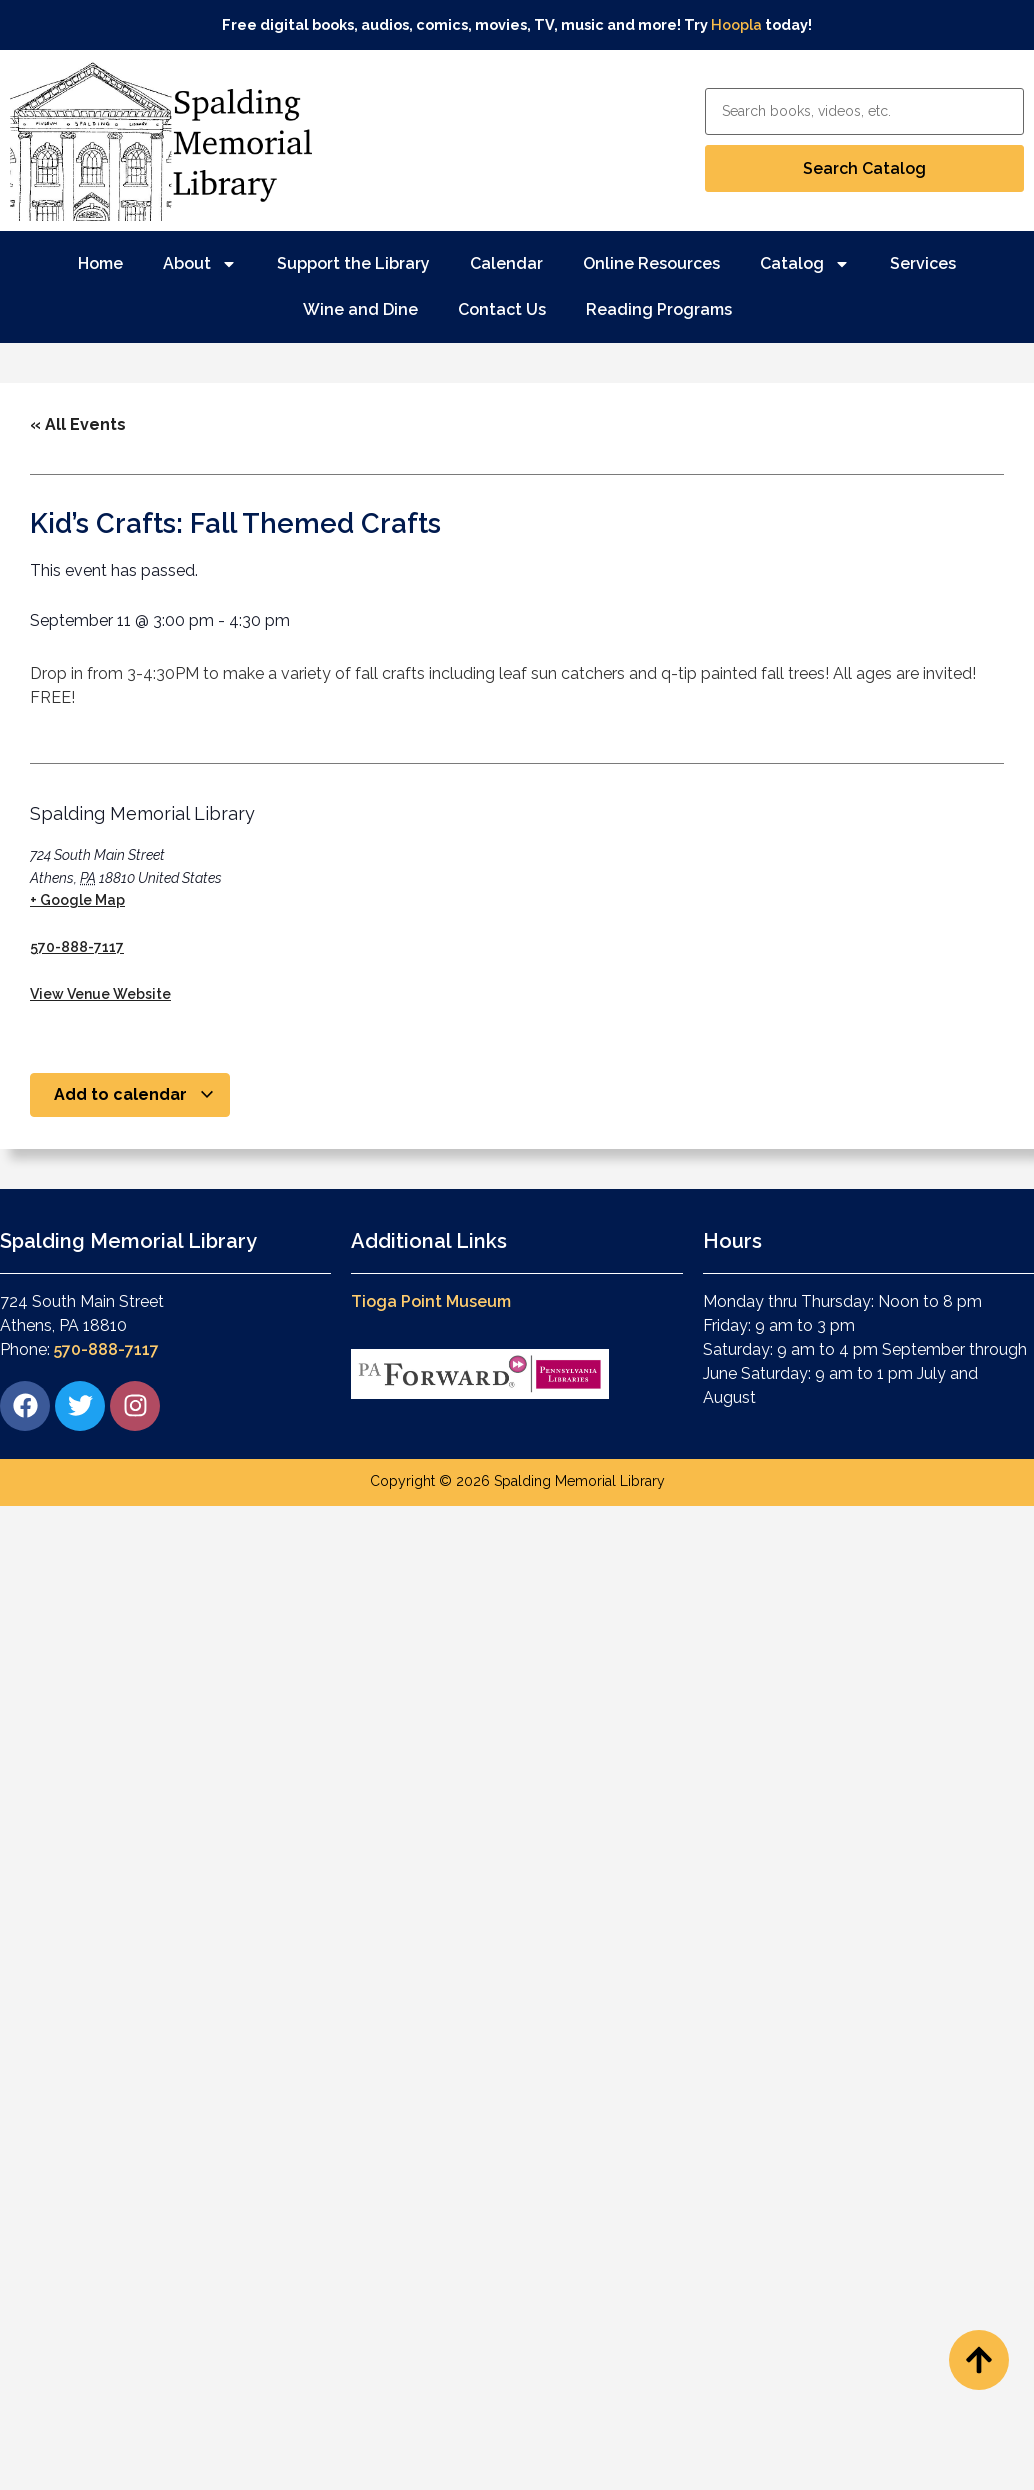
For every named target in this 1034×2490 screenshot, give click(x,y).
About (200, 264)
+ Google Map (77, 900)
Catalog (805, 264)
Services (923, 263)
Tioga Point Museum (431, 1301)
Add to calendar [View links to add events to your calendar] (134, 1094)
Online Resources (651, 263)
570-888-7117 (77, 947)
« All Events (78, 424)
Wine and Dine (360, 309)
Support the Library (353, 263)
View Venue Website (100, 994)
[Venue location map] (465, 892)
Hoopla (736, 24)
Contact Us (502, 309)
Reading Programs (659, 309)
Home (100, 263)
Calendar (506, 263)
